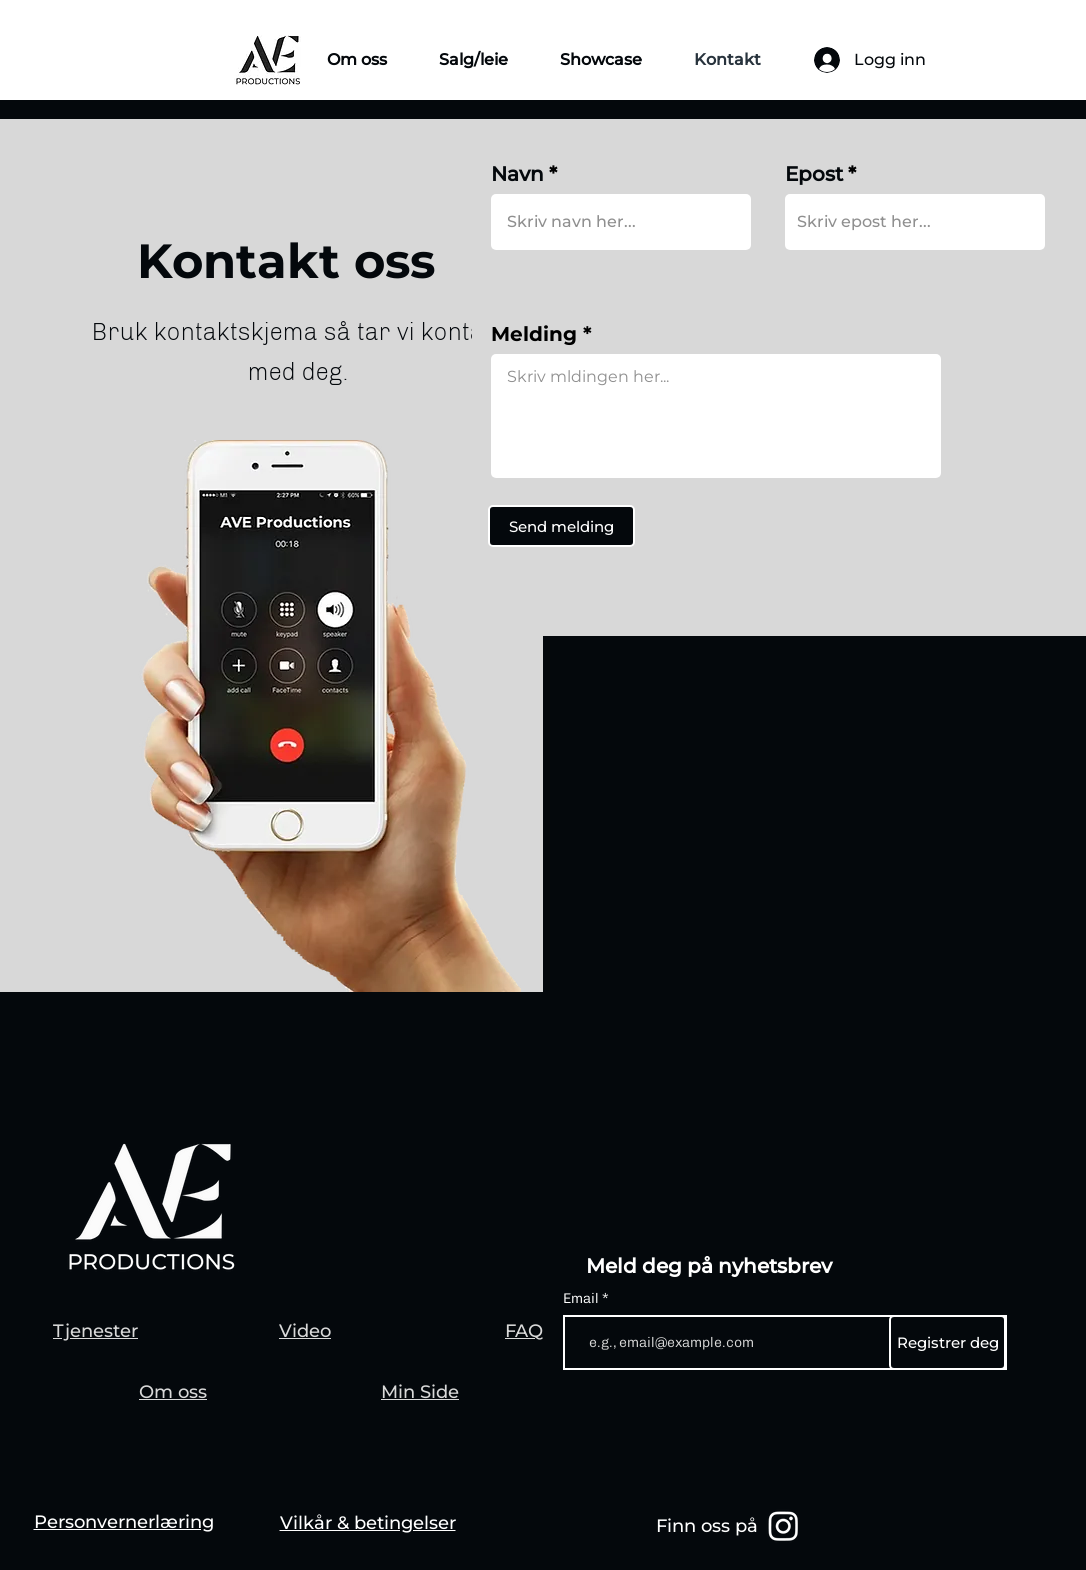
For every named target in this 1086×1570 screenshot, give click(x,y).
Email (582, 1299)
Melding (534, 334)
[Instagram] (783, 1525)
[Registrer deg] (947, 1342)
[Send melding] (561, 526)
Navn (517, 174)
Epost (814, 174)
